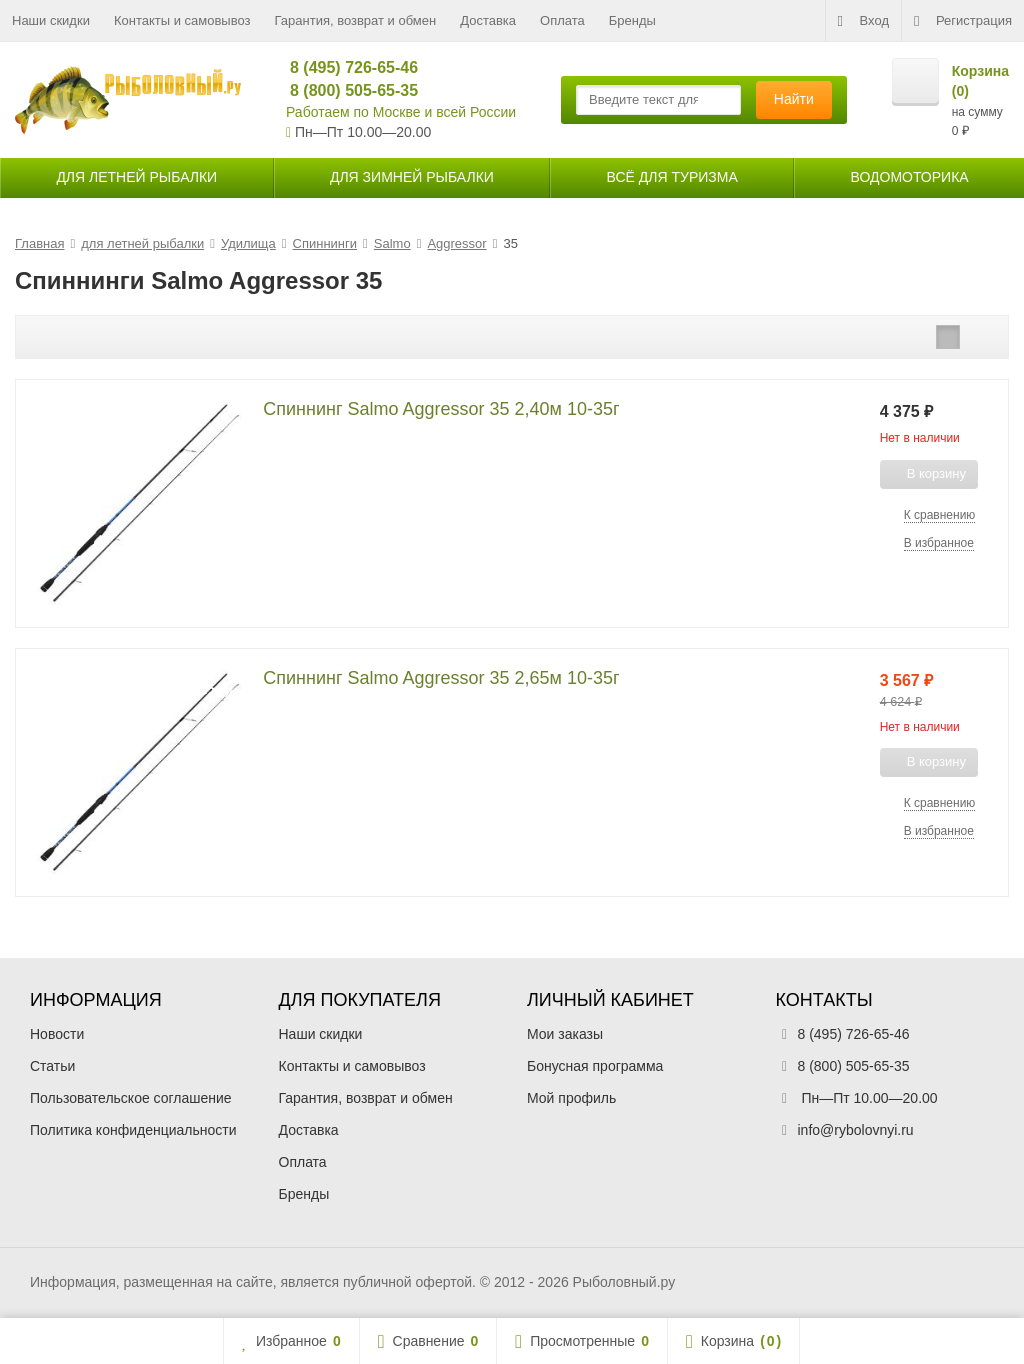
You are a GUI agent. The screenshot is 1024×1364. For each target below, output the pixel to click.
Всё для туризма (672, 177)
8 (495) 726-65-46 (345, 67)
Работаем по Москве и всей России (401, 112)
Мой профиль (571, 1098)
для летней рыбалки (136, 177)
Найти (794, 99)
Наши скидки (51, 20)
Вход (863, 21)
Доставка (488, 20)
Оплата (562, 20)
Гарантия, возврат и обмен (356, 20)
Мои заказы (565, 1034)
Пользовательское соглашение (131, 1098)
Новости (57, 1034)
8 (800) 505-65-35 (345, 90)
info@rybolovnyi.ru (856, 1130)
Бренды (632, 20)
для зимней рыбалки (412, 177)
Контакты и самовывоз (182, 20)
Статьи (52, 1066)
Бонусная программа (595, 1066)
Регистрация (963, 21)
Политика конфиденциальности (133, 1130)
